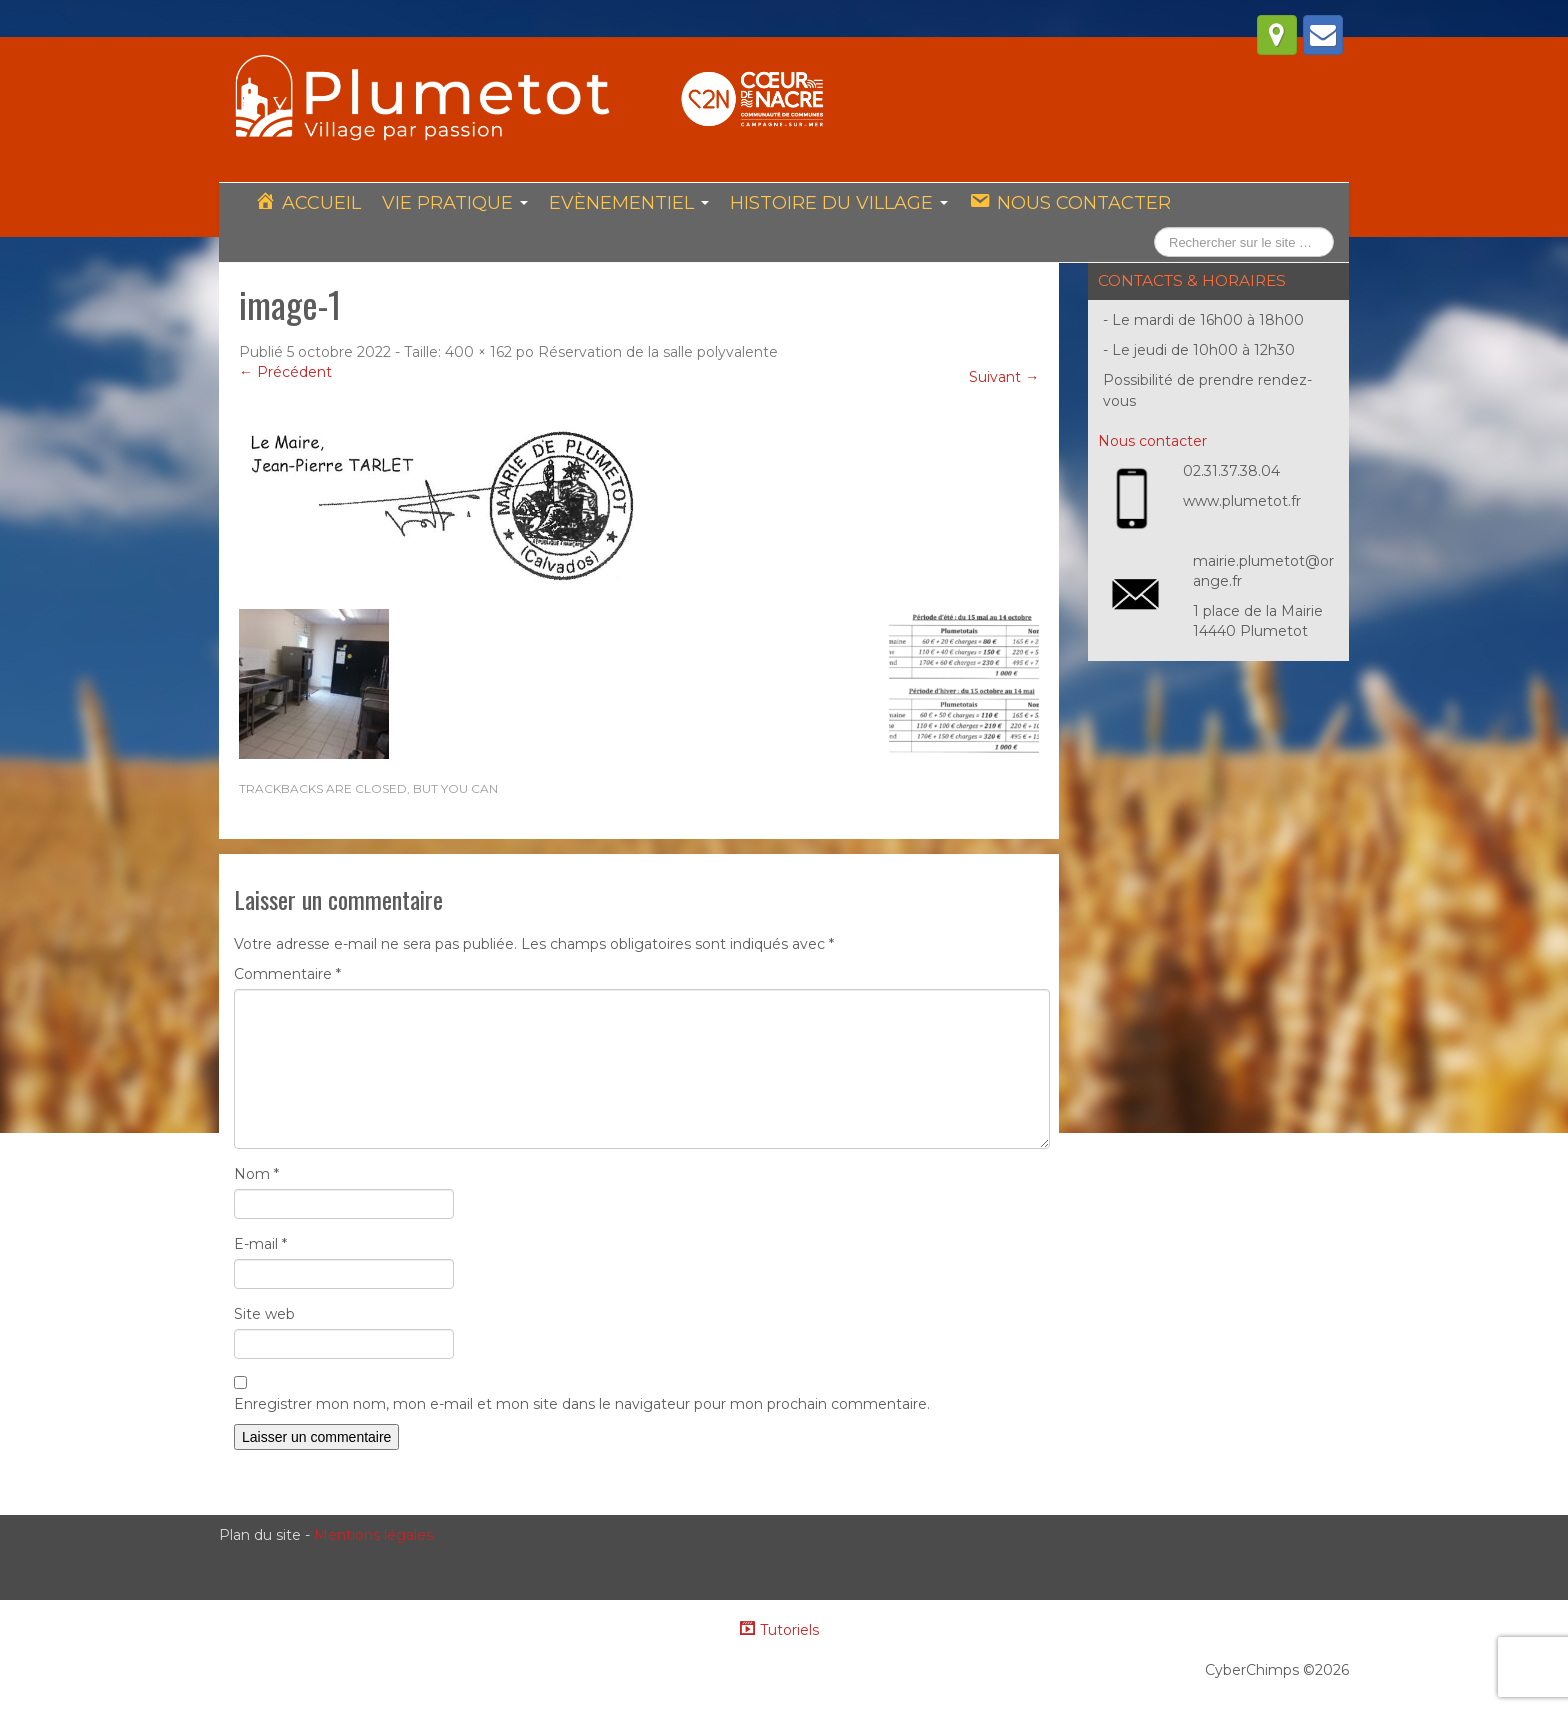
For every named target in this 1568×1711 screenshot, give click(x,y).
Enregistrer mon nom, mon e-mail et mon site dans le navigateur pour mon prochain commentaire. (582, 1405)
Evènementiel (626, 203)
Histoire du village (835, 203)
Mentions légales (373, 1536)
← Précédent (285, 373)
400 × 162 (478, 353)
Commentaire (287, 975)
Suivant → (1004, 378)
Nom (256, 1175)
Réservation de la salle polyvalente (658, 353)
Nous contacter (1152, 442)
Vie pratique (453, 203)
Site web (264, 1315)
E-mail (260, 1245)
